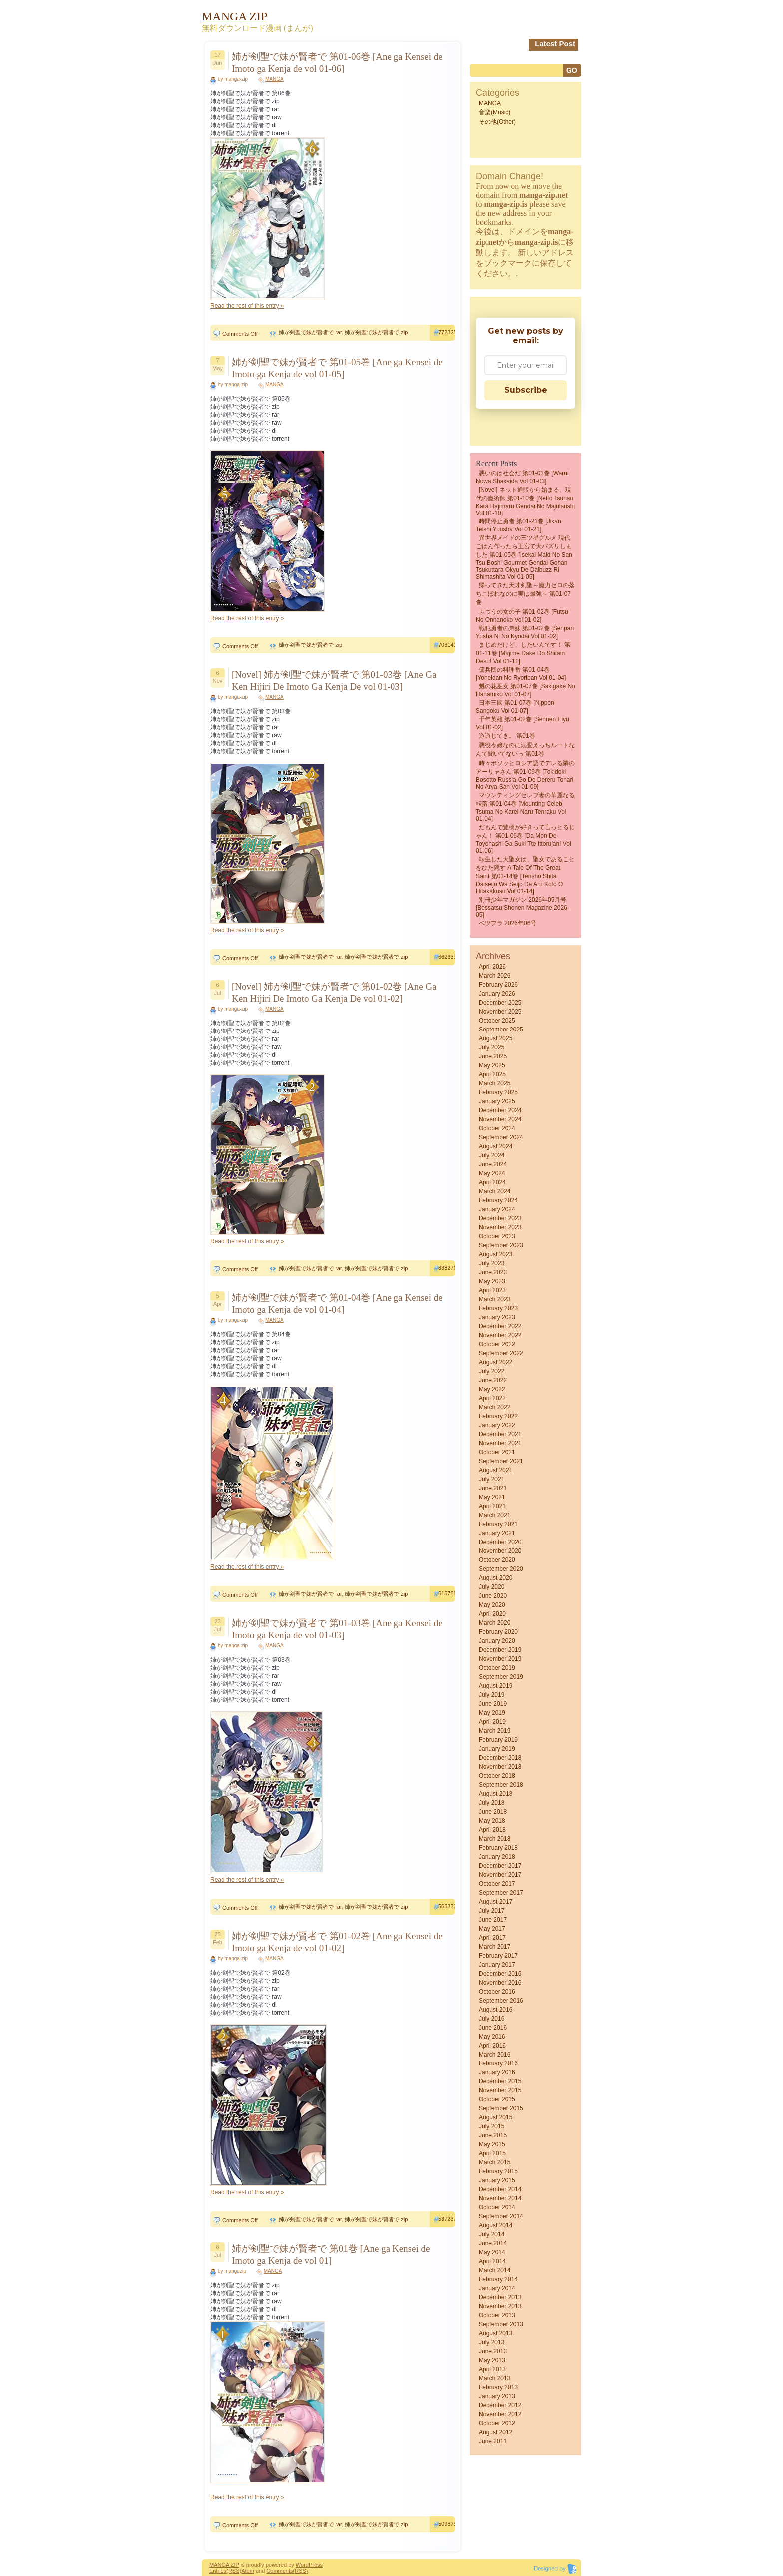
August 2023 (495, 1254)
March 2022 (494, 1407)
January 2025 (497, 1101)
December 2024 (500, 1110)
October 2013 (497, 2315)
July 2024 (491, 1155)
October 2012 (497, 2423)
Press (316, 2565)
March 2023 (494, 1299)
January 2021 (497, 1533)
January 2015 (497, 2180)
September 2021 (501, 1461)
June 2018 (493, 1811)
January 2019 (497, 1748)
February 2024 (498, 1200)
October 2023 (497, 1236)
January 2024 (497, 1209)
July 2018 (491, 1802)
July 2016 (491, 2018)
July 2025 (491, 1047)
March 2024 (494, 1191)
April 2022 (492, 1398)
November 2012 (500, 2414)
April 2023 (492, 1290)
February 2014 (498, 2279)
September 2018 (501, 1784)
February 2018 (498, 1847)
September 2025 (501, 1029)
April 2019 (492, 1721)
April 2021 (492, 1506)
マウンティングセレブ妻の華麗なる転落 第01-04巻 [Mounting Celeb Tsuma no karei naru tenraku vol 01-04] (525, 807)
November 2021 (500, 1443)
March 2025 (494, 1083)
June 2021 (493, 1488)
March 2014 (494, 2270)
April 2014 (492, 2261)
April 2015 (492, 2153)
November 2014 (500, 2198)
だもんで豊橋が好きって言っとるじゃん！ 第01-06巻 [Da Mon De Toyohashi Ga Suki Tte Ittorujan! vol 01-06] (525, 839)
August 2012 (495, 2432)
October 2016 (497, 1991)
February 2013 (498, 2387)
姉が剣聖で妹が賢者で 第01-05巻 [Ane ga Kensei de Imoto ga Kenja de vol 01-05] (337, 368)
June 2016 (493, 2027)
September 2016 (501, 2000)
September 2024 (501, 1137)
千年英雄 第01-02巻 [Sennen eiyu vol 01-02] (522, 723)
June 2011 (493, 2441)
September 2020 (501, 1568)
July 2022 (491, 1371)
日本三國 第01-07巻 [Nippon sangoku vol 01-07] (515, 706)
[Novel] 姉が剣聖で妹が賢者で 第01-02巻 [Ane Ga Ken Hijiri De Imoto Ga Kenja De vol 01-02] (334, 992)
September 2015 (501, 2108)
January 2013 (497, 2396)
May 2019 (492, 1712)
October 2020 (497, 1559)
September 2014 (501, 2216)
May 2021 (492, 1497)
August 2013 (495, 2333)
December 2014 (500, 2189)
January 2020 (497, 1640)
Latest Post (555, 43)
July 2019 (491, 1694)
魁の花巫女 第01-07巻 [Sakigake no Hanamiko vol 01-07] (525, 690)
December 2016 (500, 1973)
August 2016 (495, 2009)
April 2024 (492, 1182)
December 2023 (500, 1218)
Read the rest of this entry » (247, 305)
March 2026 (494, 975)
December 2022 (500, 1326)
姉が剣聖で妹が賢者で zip (376, 332)
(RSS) (233, 2571)
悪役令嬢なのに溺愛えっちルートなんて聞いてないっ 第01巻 (525, 749)
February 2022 (498, 1416)
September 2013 (501, 2324)
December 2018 (500, 1757)
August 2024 (495, 1146)
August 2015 (495, 2117)
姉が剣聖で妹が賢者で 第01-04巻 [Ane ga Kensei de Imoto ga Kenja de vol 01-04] (337, 1303)
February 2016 (498, 2063)
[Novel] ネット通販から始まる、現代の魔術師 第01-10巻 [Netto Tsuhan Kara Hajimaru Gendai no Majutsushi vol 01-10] (525, 501)
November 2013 (500, 2306)
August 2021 (495, 1470)
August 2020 (495, 1577)
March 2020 (494, 1622)
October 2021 (497, 1452)
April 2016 (492, 2045)
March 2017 (494, 1946)
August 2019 (495, 1685)
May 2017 (492, 1928)
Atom (247, 2571)
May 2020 (492, 1604)
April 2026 (492, 966)
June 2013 (493, 2351)
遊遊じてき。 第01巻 (507, 735)
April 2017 (492, 1937)
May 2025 (492, 1065)
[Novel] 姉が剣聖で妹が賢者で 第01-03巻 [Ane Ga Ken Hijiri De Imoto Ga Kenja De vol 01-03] (334, 680)
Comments (279, 2571)
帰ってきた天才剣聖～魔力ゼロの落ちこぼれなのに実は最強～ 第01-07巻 (525, 594)
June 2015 (493, 2135)
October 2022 (497, 1344)
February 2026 (498, 984)
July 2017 (491, 1910)
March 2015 (494, 2162)
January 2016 (497, 2072)
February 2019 (498, 1739)
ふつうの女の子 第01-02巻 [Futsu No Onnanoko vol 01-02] (522, 615)
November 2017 (500, 1874)
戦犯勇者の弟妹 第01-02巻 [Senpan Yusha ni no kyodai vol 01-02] (525, 632)
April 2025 (492, 1074)
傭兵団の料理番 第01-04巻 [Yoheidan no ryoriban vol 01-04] (521, 673)
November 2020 (500, 1550)
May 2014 (492, 2252)
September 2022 (501, 1353)
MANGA (274, 79)
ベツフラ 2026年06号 (507, 923)
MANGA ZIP (224, 2565)
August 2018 (495, 1793)
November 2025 (500, 1011)
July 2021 (491, 1479)
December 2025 (500, 1002)
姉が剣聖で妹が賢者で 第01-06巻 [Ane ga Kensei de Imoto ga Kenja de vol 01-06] (337, 62)
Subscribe (525, 390)
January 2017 (497, 1964)
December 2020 (500, 1542)
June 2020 (493, 1595)
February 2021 (498, 1524)
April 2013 (492, 2369)
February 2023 (498, 1308)
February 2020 (498, 1631)
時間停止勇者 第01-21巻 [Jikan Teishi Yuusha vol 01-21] (518, 525)
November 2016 (500, 1982)
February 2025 (498, 1092)
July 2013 (491, 2342)
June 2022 (493, 1380)
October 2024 (497, 1128)
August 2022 (495, 1362)
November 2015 (500, 2090)
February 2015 (498, 2171)
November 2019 (500, 1658)
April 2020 (492, 1613)
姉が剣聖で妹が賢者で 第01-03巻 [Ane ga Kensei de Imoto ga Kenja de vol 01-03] (337, 1629)
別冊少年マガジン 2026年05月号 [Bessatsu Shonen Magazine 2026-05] (522, 907)
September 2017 (501, 1892)
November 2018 (500, 1766)
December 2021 (500, 1434)
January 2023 (497, 1317)
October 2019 (497, 1667)
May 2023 (492, 1281)
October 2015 (497, 2099)
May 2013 (492, 2360)
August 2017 (495, 1901)
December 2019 (500, 1649)
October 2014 (497, 2207)
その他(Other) (497, 121)
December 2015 (500, 2081)
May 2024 (492, 1173)
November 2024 (500, 1119)
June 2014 (493, 2243)
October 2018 (497, 1775)
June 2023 (493, 1272)
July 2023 (491, 1263)
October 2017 (497, 1883)
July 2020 (491, 1586)
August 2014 (495, 2225)
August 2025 (495, 1038)
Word (302, 2565)
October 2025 (497, 1020)
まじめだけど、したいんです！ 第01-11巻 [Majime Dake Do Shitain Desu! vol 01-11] (523, 653)
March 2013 (494, 2378)
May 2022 (492, 1389)
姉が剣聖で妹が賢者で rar (310, 332)
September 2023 (501, 1245)
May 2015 (492, 2144)
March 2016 (494, 2054)
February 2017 (498, 1955)
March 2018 (494, 1838)
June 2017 (493, 1919)
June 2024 (493, 1164)
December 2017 (500, 1865)
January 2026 (497, 993)
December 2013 (500, 2297)
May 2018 (492, 1820)
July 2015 (491, 2126)
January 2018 (497, 1856)
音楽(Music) (494, 112)
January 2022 (497, 1425)
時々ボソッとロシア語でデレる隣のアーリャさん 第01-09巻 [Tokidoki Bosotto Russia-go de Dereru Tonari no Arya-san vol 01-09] (525, 775)
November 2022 (500, 1335)
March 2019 (494, 1730)
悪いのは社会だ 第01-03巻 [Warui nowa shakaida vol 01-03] (522, 477)
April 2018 (492, 1829)
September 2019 (501, 1676)
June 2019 (493, 1703)
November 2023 (500, 1227)
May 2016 (492, 2036)
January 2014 (497, 2288)
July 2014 (491, 2234)
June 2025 (493, 1056)
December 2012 (500, 2405)
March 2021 (494, 1515)
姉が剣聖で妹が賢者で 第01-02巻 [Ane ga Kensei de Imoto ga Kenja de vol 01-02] (337, 1942)
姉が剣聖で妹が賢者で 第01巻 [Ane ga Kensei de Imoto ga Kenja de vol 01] (331, 2254)
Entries (217, 2571)
